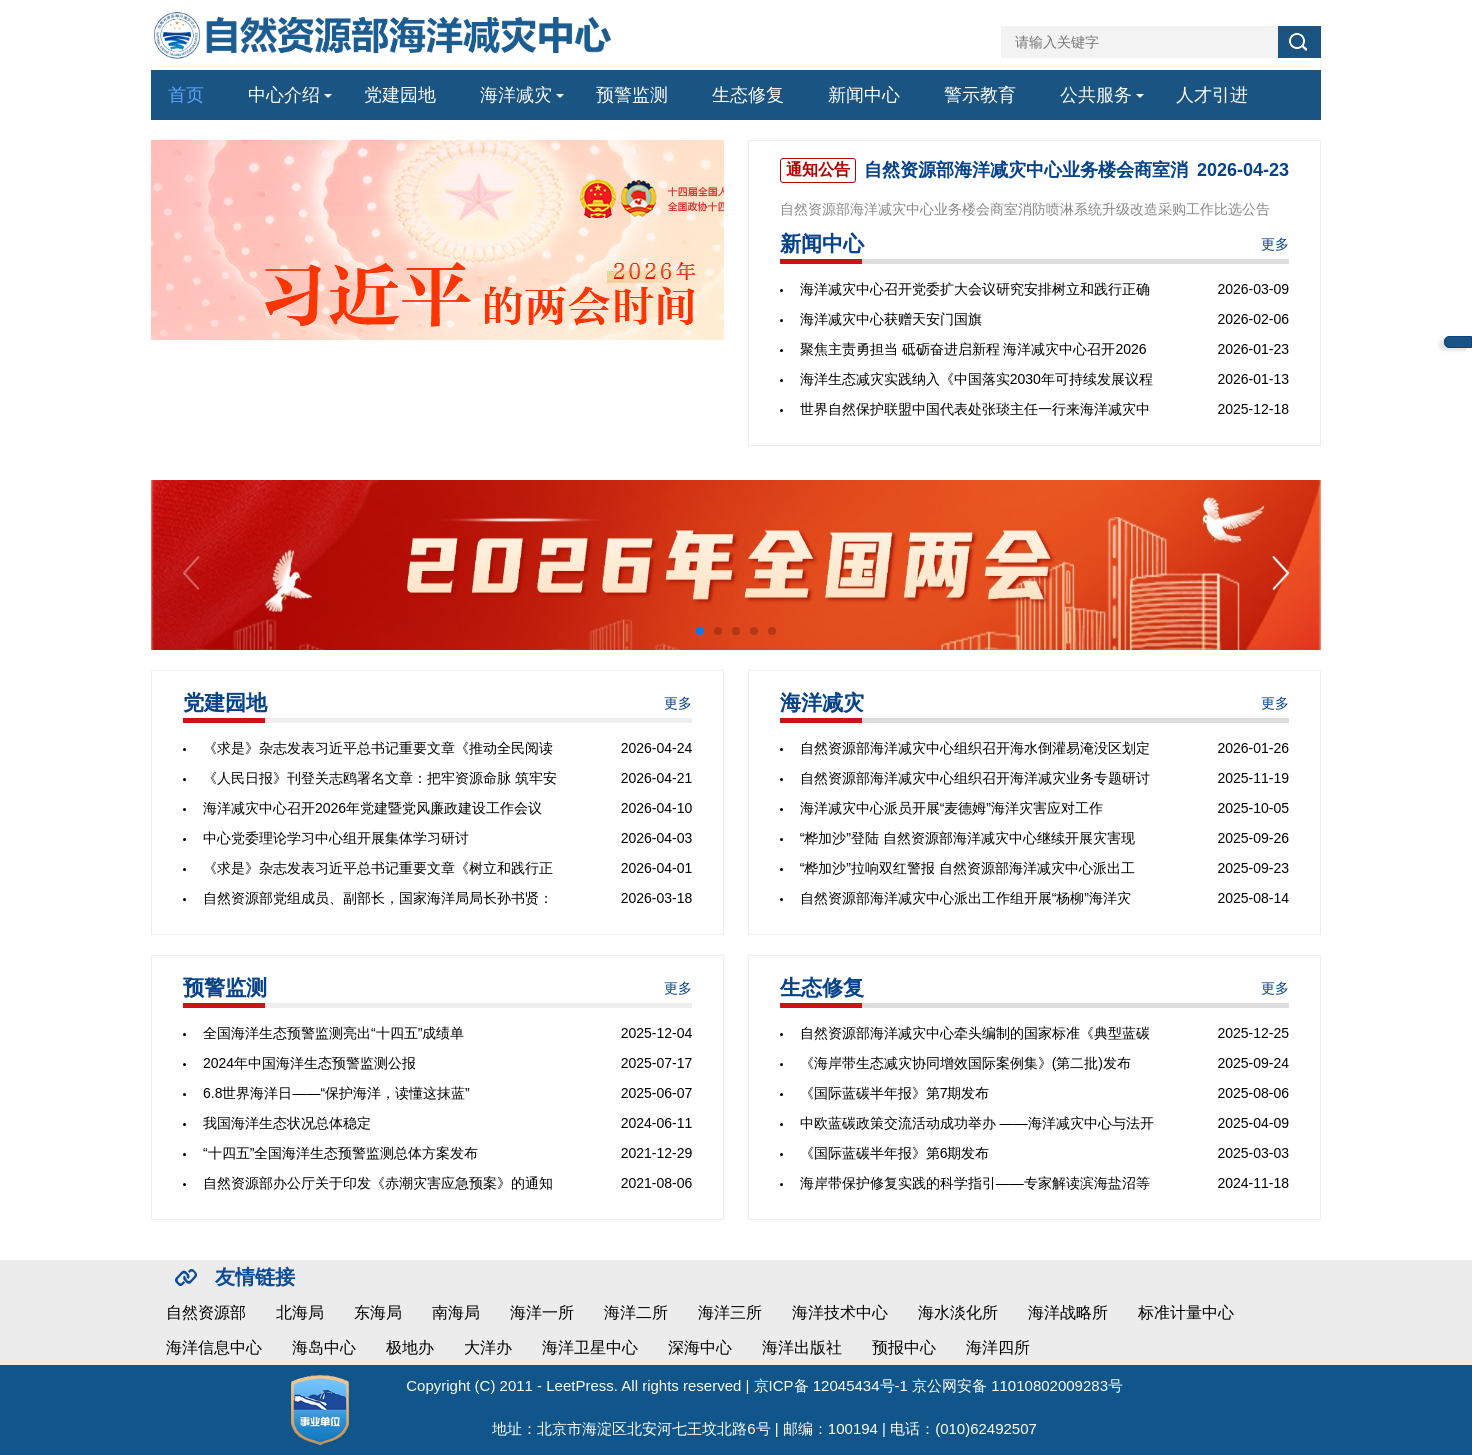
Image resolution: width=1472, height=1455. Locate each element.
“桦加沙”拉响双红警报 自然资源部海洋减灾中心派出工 (967, 868)
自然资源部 (206, 1312)
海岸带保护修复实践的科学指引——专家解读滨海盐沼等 (975, 1183)
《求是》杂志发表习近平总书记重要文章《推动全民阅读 (378, 748)
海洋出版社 (802, 1347)
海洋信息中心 (214, 1347)
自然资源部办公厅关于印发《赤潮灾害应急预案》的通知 (378, 1183)
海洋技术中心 (840, 1312)
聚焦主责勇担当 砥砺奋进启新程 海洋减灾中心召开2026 (973, 349)
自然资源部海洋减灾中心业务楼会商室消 (1026, 170)
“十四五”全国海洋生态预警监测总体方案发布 (340, 1153)
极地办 (410, 1347)
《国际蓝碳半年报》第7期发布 (895, 1093)
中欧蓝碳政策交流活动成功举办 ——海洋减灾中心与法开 (977, 1123)
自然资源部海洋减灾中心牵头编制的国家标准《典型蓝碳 (975, 1033)
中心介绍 (284, 95)
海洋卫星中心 (590, 1347)
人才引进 (1212, 95)
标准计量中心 (1186, 1312)
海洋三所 (730, 1312)
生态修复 (748, 95)
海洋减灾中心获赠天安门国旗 (891, 319)
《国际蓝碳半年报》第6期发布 (895, 1153)
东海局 (378, 1312)
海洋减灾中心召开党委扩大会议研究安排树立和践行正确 (975, 289)
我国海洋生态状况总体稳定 (287, 1123)
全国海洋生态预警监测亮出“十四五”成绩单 (333, 1033)
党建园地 (400, 95)
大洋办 (488, 1347)
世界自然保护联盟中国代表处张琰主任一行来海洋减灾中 (975, 409)
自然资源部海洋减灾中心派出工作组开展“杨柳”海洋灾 (965, 898)
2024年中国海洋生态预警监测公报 (309, 1063)
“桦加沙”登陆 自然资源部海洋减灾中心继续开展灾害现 (967, 838)
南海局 (456, 1312)
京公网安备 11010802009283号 (1017, 1385)
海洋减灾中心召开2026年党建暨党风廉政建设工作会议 (372, 808)
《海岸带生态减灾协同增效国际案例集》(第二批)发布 (965, 1063)
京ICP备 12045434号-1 (831, 1385)
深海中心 (700, 1347)
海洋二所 (636, 1312)
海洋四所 (998, 1347)
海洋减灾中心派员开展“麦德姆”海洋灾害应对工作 (951, 808)
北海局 (300, 1312)
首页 (186, 95)
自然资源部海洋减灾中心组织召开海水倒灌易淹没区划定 (975, 748)
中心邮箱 (1458, 342)
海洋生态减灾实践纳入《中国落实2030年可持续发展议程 (976, 379)
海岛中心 (324, 1347)
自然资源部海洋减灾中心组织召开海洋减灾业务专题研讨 (975, 778)
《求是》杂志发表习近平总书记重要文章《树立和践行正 (378, 868)
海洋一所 (542, 1312)
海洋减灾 (516, 95)
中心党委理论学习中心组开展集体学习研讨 (336, 838)
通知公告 (818, 169)
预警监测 (632, 95)
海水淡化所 (958, 1312)
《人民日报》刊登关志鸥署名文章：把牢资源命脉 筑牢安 (380, 778)
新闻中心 (864, 95)
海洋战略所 (1068, 1312)
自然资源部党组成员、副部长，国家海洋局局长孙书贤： (378, 898)
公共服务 (1096, 95)
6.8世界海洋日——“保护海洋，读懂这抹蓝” (336, 1093)
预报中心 (904, 1347)
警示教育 (980, 95)
